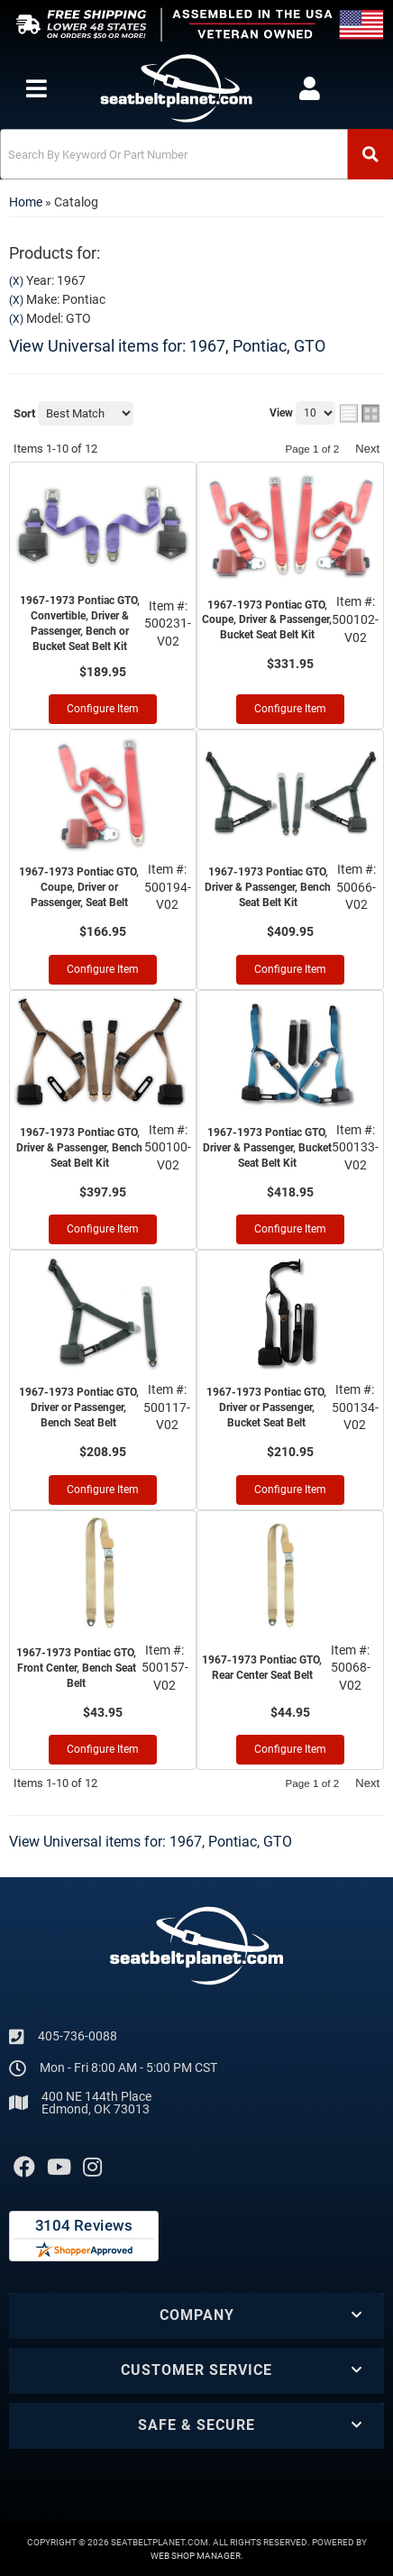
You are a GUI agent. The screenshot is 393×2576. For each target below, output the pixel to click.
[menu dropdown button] (36, 88)
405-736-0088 (77, 2036)
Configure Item (103, 708)
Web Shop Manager (196, 2556)
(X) (16, 281)
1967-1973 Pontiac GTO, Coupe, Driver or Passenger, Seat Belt (79, 887)
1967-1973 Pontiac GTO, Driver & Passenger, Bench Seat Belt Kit (268, 887)
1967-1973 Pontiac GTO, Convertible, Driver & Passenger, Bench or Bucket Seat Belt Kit (80, 623)
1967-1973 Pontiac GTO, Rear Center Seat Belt (262, 1668)
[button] (196, 154)
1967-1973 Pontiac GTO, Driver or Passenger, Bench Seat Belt (79, 1407)
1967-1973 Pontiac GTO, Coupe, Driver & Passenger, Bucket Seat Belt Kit (267, 620)
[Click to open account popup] (309, 88)
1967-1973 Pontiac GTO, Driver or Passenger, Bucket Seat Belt (266, 1407)
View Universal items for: (167, 345)
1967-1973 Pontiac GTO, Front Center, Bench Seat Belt (76, 1668)
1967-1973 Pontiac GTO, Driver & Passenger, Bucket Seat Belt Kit (267, 1147)
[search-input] (174, 154)
